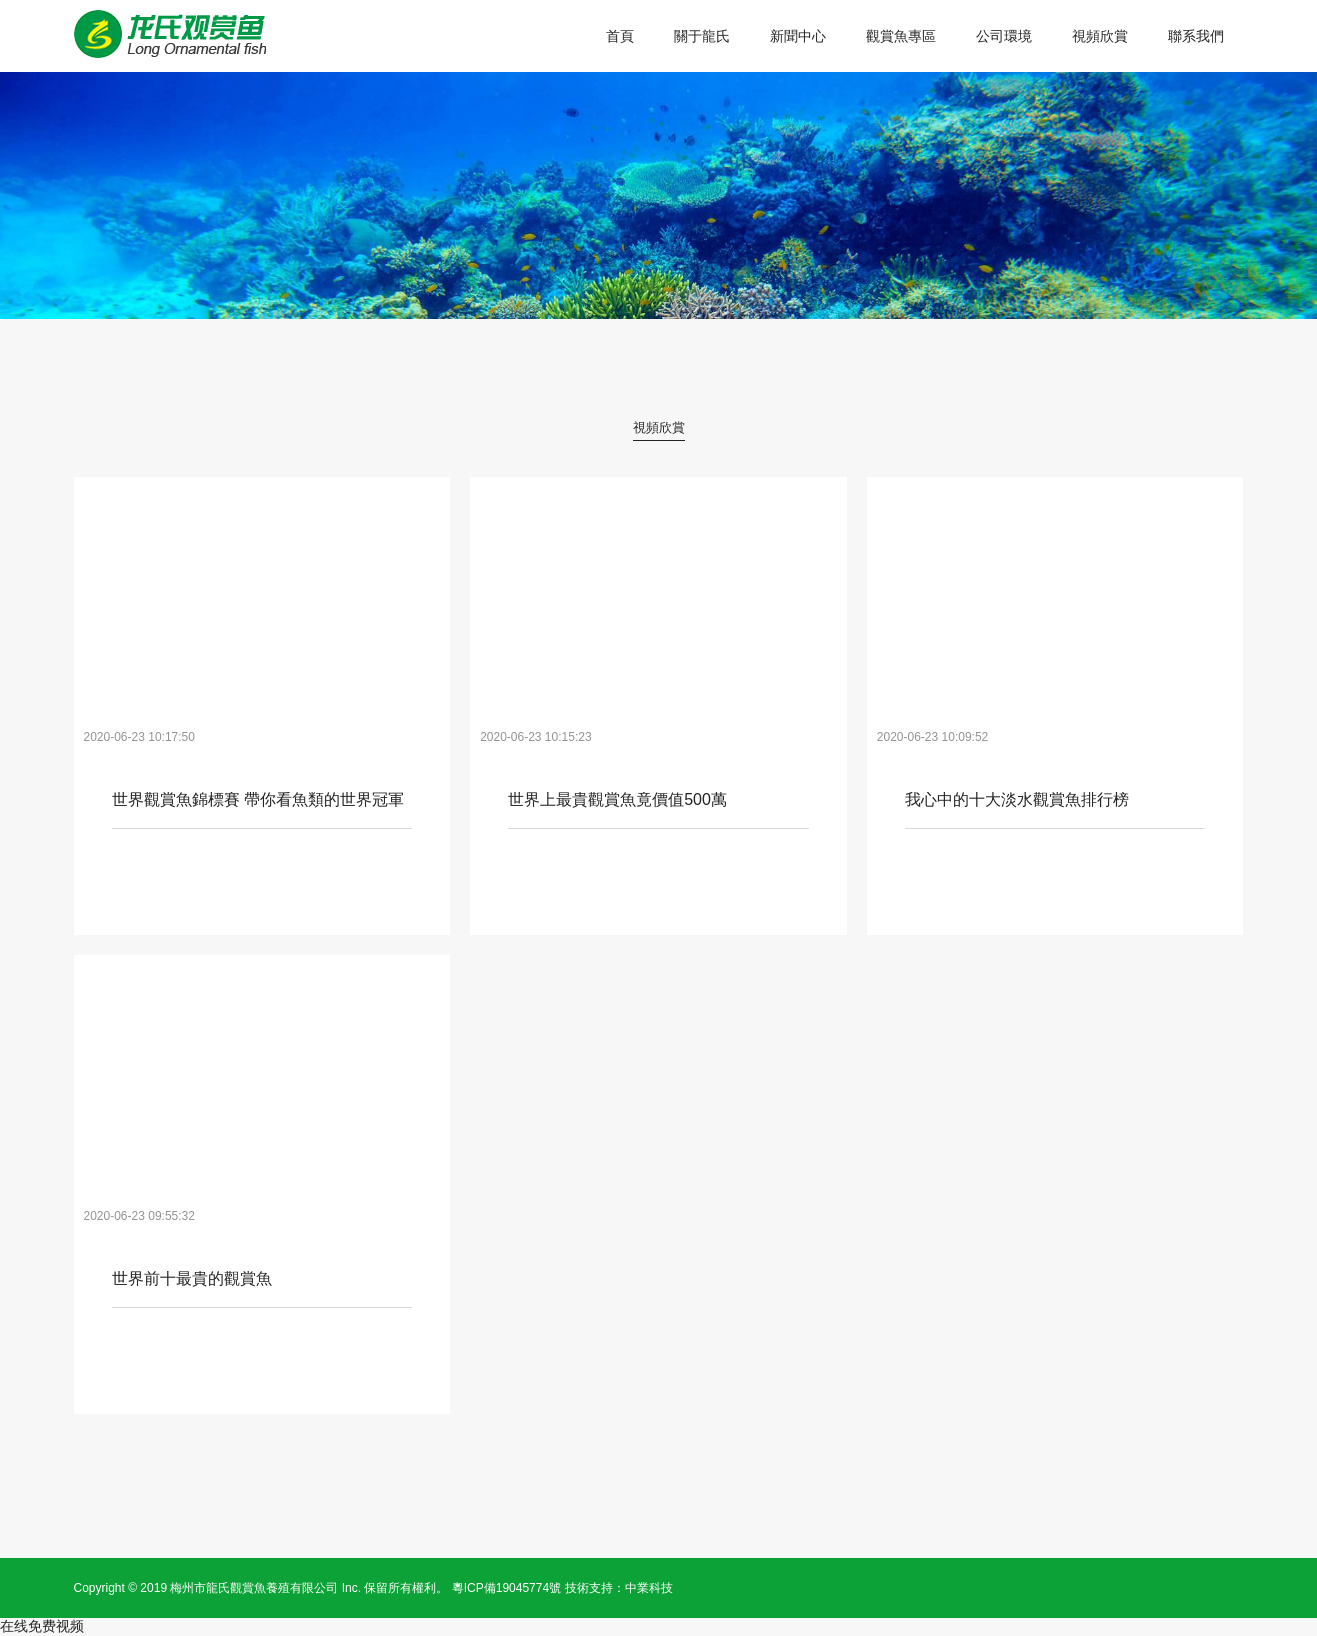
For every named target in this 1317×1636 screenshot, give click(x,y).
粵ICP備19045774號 (506, 1588)
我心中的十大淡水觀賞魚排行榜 (1017, 800)
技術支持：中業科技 (619, 1588)
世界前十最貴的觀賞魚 (192, 1279)
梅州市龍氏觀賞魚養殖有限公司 (254, 1588)
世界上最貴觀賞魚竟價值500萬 (617, 800)
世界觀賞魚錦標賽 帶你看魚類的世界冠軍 (258, 800)
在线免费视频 (42, 1626)
